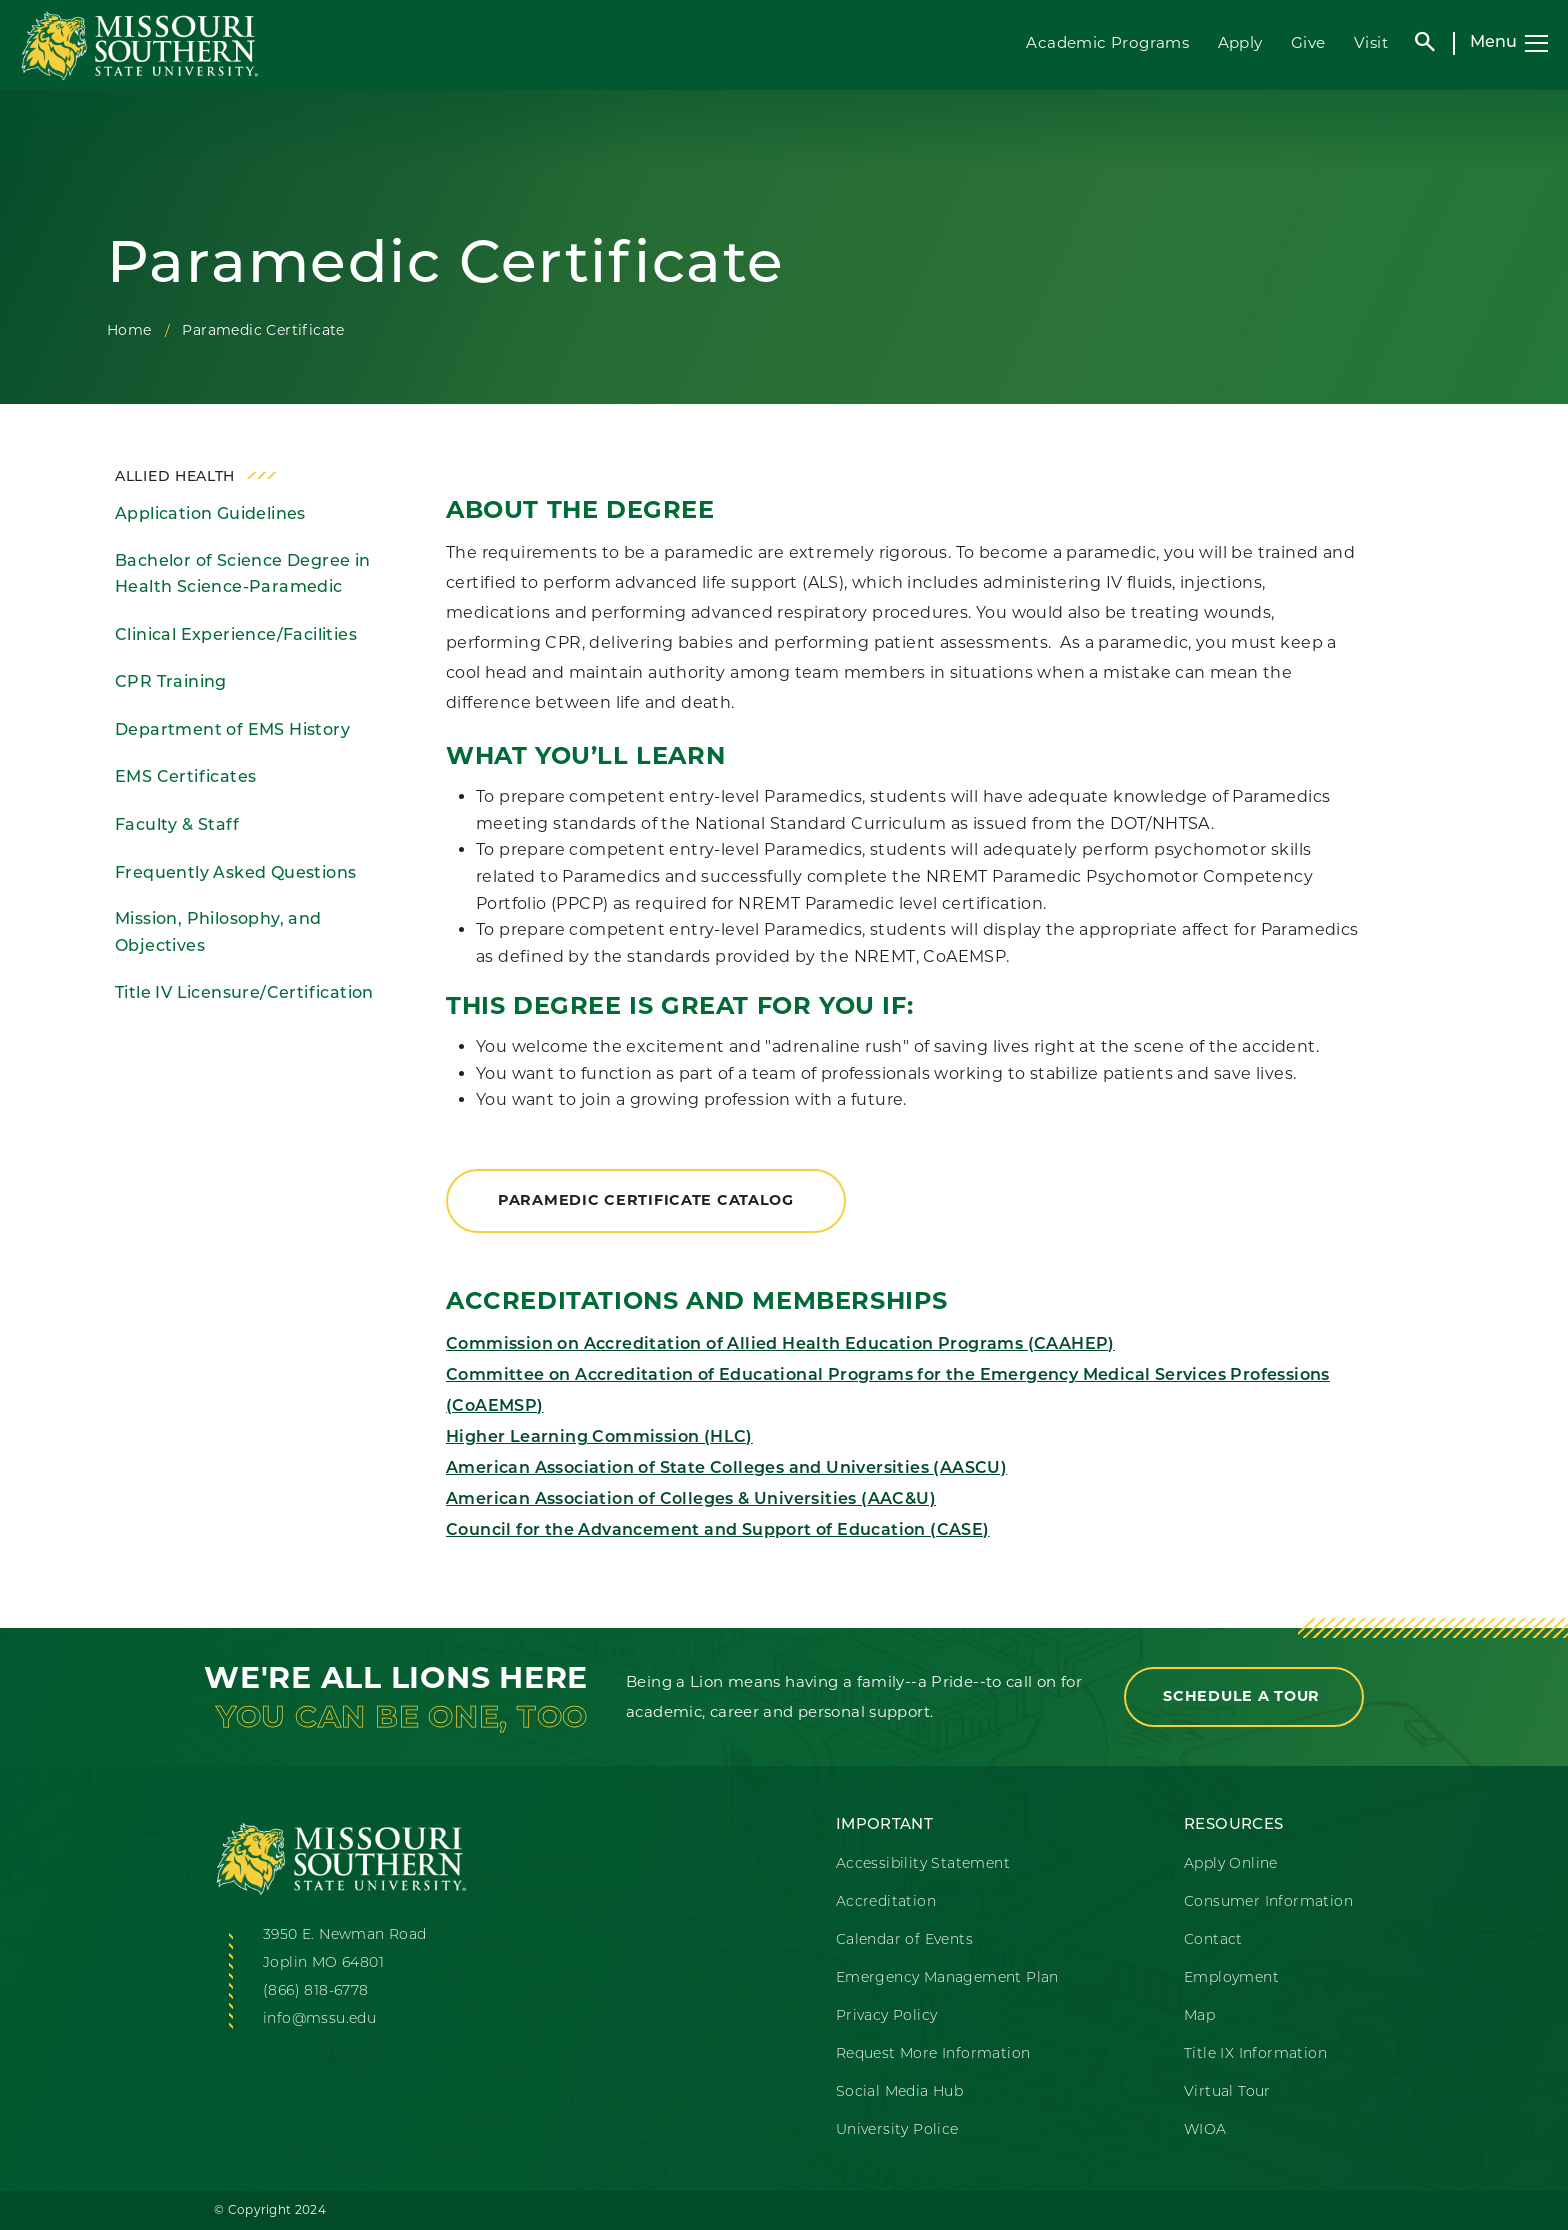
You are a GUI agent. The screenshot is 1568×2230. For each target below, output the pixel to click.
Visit (1371, 42)
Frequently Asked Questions (235, 874)
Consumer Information (1268, 1902)
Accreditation (886, 1902)
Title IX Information (1255, 2054)
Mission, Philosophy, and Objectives (218, 933)
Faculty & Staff (177, 826)
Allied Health (175, 477)
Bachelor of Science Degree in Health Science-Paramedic (243, 575)
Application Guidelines (210, 515)
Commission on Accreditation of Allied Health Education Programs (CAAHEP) (780, 1345)
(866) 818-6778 (316, 1991)
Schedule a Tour (1244, 1696)
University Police (897, 2130)
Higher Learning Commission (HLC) (599, 1438)
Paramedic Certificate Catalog (646, 1200)
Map (1199, 2016)
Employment (1231, 1978)
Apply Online (1231, 1864)
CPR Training (171, 683)
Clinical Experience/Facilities (236, 636)
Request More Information (933, 2054)
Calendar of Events (904, 1940)
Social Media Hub (899, 2092)
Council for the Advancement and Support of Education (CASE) (718, 1531)
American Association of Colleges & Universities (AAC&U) (691, 1500)
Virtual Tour (1227, 2092)
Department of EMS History (232, 731)
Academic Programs (1107, 42)
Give (1308, 42)
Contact (1213, 1940)
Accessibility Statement (923, 1864)
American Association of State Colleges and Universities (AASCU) (726, 1469)
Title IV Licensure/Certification (244, 994)
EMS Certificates (185, 778)
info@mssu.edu (319, 2019)
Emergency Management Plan (947, 1978)
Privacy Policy (887, 2016)
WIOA (1205, 2130)
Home (129, 330)
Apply (1240, 42)
